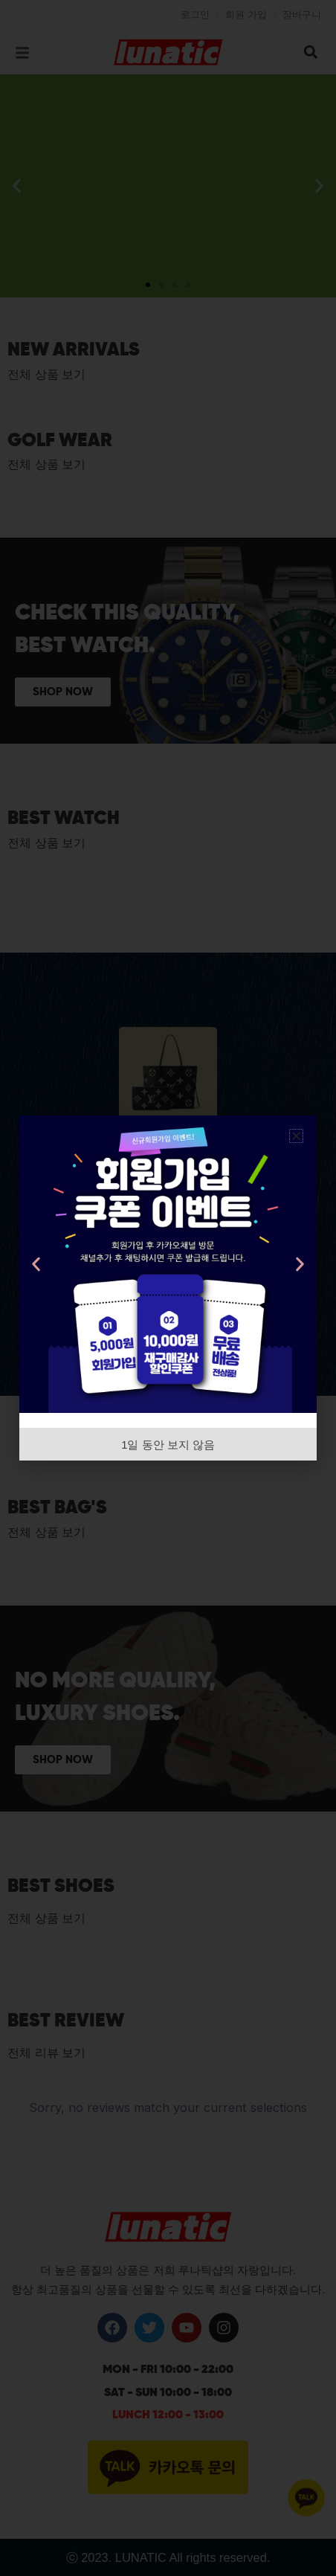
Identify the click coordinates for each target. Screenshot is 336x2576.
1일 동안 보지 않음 (168, 1445)
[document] (168, 1288)
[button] (296, 1136)
